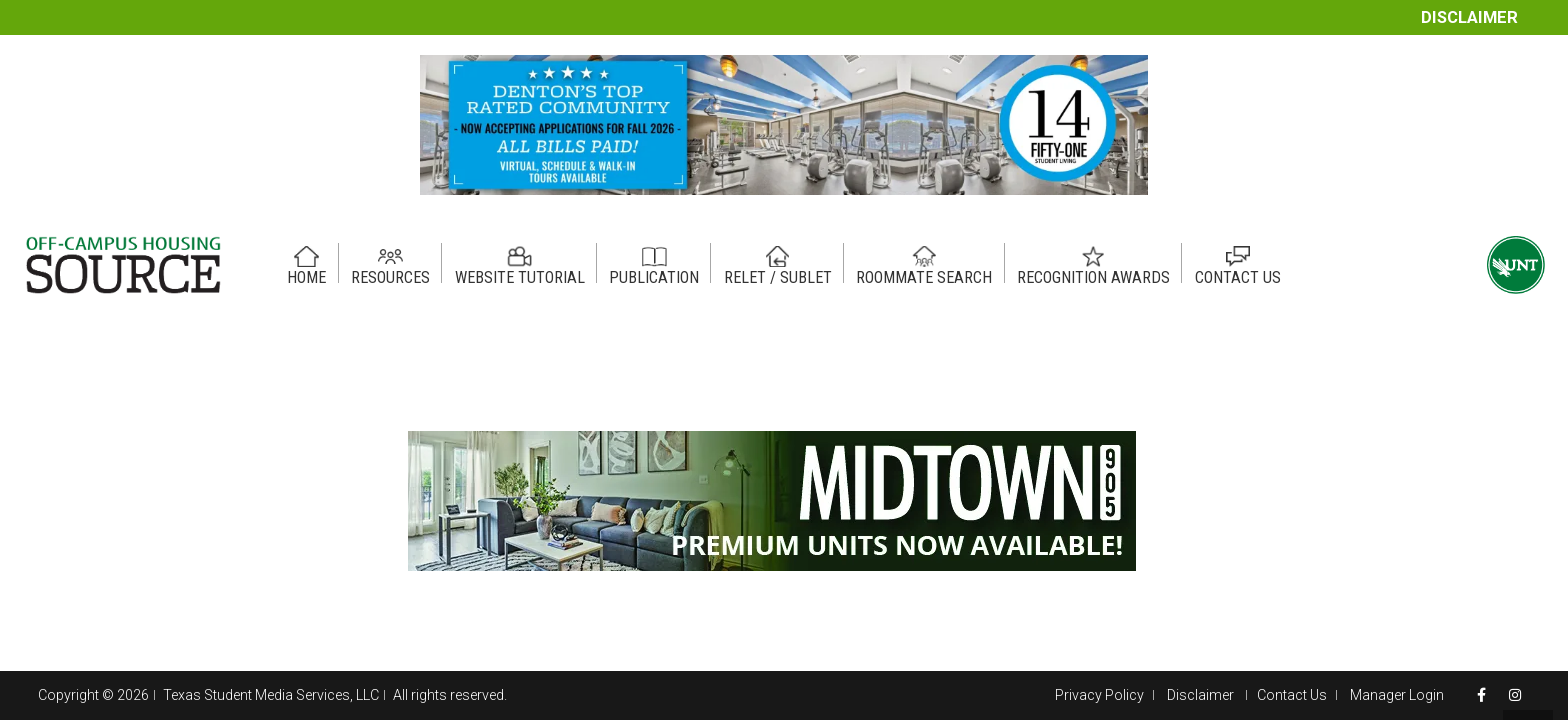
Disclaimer (1469, 17)
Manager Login (1397, 695)
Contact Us (1292, 695)
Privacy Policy (1099, 695)
